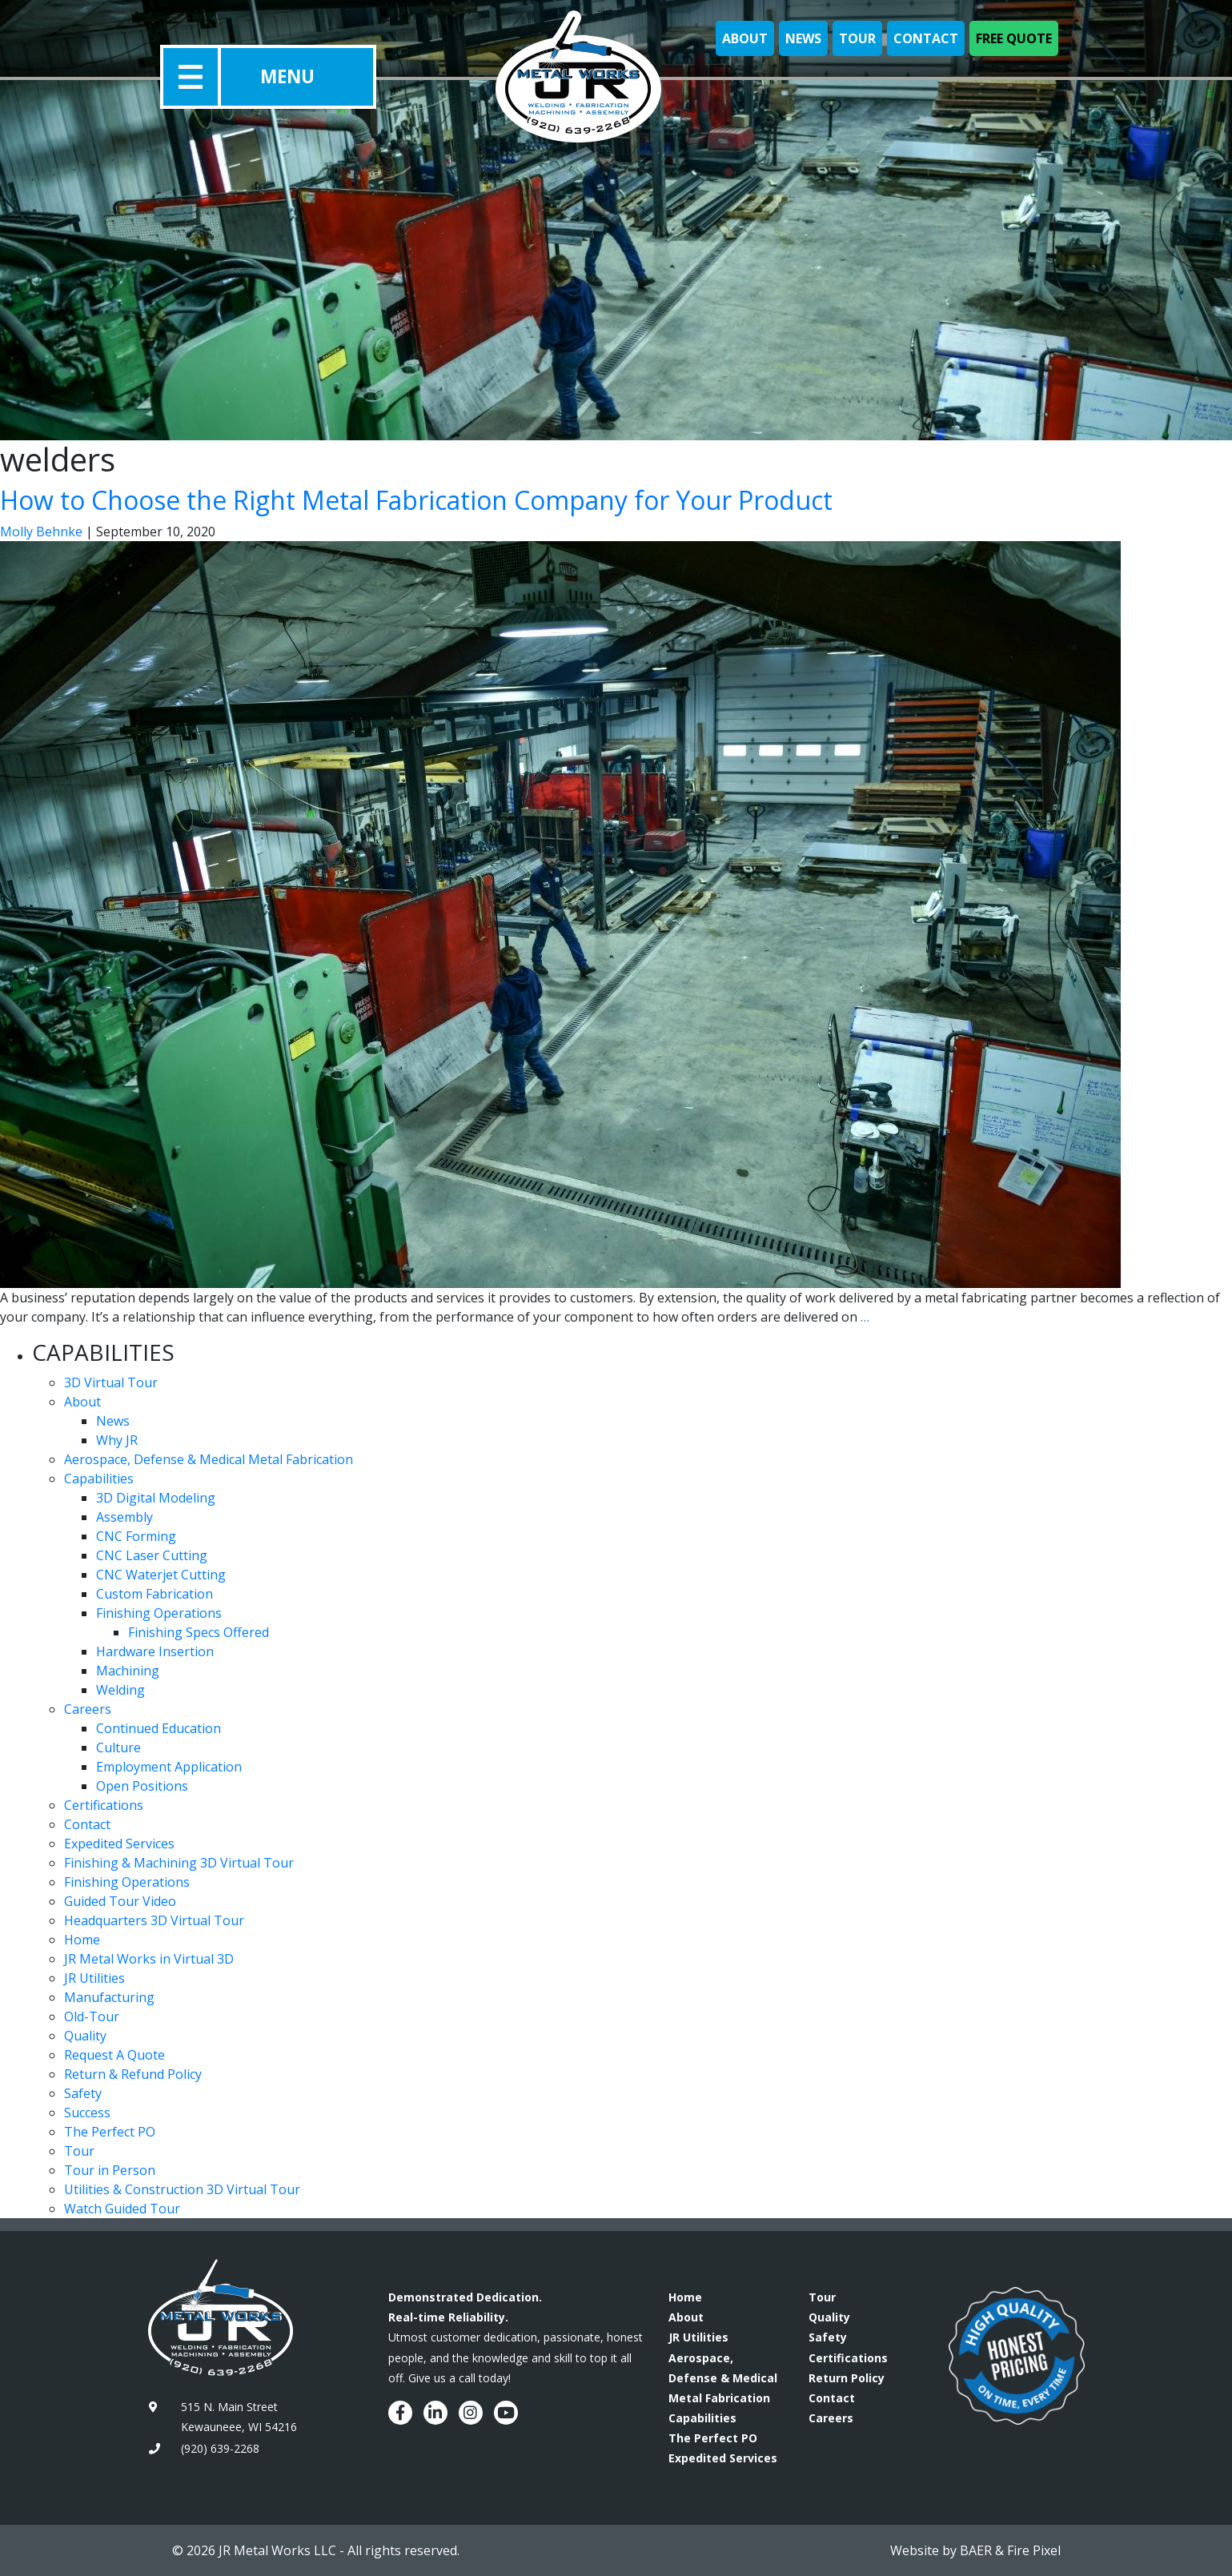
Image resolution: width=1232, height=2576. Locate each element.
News (803, 38)
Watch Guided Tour (122, 2208)
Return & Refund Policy (133, 2074)
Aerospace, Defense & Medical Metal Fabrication (208, 1459)
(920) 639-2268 (220, 2448)
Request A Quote (114, 2055)
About (745, 38)
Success (87, 2112)
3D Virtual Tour (111, 1382)
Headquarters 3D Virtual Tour (154, 1920)
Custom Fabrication (154, 1594)
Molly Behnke (41, 531)
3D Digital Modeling (155, 1498)
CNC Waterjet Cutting (161, 1574)
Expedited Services (119, 1843)
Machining (127, 1670)
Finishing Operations (159, 1613)
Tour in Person (109, 2170)
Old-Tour (91, 2016)
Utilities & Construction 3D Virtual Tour (182, 2189)
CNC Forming (136, 1536)
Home (82, 1939)
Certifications (103, 1805)
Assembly (124, 1517)
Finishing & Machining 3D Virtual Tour (179, 1863)
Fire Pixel (1034, 2550)
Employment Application (169, 1767)
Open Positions (142, 1786)
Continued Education (158, 1728)
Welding (120, 1690)
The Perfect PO (109, 2132)
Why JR (117, 1440)
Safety (83, 2093)
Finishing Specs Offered (198, 1632)
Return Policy (847, 2377)
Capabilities (99, 1478)
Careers (87, 1709)
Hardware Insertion (155, 1651)
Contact (925, 38)
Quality (85, 2035)
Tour (857, 38)
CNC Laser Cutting (151, 1555)
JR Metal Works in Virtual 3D (149, 1959)
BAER (976, 2550)
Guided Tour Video (120, 1901)
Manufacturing (109, 1997)
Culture (118, 1747)
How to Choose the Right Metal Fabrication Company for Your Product (416, 500)
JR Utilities (94, 1978)
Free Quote (1014, 38)
